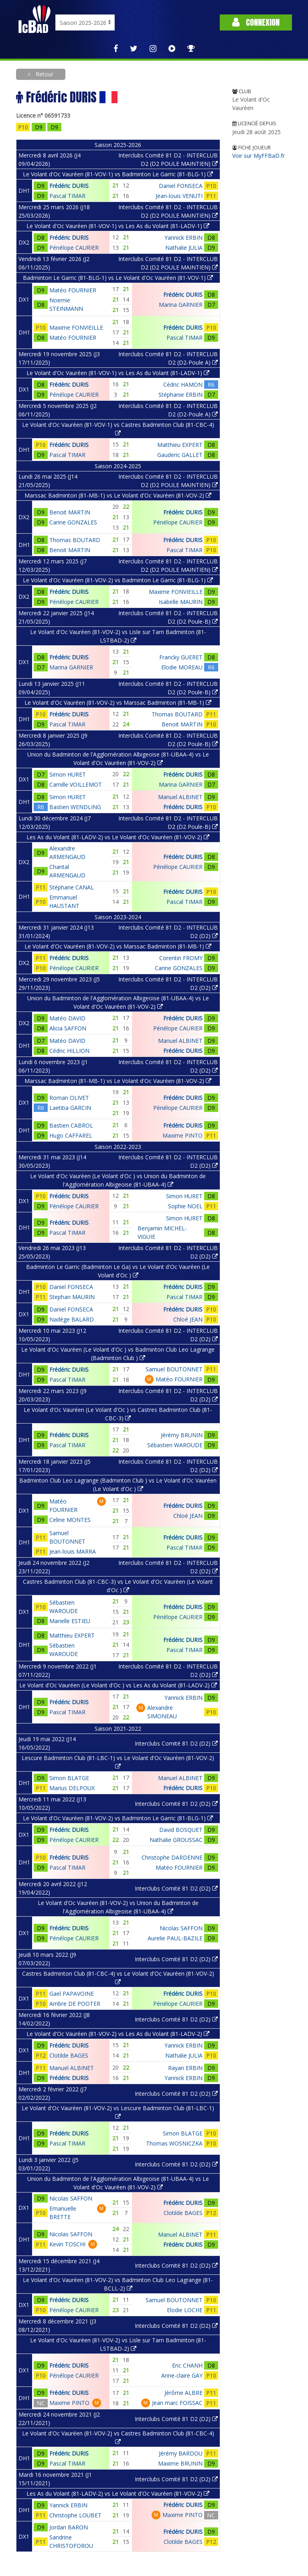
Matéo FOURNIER (72, 290)
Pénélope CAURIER (74, 247)
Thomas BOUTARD (74, 540)
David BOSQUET (181, 1830)
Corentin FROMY (181, 958)
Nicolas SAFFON (181, 1928)
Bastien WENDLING (75, 807)
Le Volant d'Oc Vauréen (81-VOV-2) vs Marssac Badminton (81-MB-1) (117, 702)
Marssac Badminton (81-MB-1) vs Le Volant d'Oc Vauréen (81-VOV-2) (117, 495)
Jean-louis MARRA (72, 1551)
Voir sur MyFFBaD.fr (258, 155)
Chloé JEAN (188, 1319)
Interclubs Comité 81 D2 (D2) (176, 1743)
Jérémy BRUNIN (182, 1435)
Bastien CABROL (71, 1125)
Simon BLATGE (69, 1778)
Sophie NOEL (185, 1206)
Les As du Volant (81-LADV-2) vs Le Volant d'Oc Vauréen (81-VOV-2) (117, 837)
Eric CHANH (187, 2365)
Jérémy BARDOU (181, 2453)
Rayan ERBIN (185, 2068)
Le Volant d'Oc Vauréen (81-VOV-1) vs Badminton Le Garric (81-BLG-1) (118, 174)
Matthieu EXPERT (180, 445)
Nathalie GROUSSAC (176, 1840)
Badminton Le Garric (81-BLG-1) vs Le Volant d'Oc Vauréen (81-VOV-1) (118, 277)
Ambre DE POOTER (74, 2003)
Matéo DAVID (67, 1018)
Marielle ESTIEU (69, 1621)
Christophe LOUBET (75, 2515)
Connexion (256, 22)
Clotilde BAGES (68, 2055)
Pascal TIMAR (67, 196)
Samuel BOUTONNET (174, 1369)
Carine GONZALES (73, 522)
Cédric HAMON (183, 384)
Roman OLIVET (69, 1097)
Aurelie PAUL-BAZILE (175, 1938)
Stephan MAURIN (72, 1297)
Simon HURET (67, 774)
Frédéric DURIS (69, 186)
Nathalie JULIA (184, 247)
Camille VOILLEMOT (75, 784)
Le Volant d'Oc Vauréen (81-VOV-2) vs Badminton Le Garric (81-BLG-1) (118, 580)
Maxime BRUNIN (180, 2463)
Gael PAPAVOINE (71, 1993)
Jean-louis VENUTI (179, 196)
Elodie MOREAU (182, 667)
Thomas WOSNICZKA (174, 2143)
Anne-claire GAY (182, 2375)
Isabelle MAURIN (181, 602)
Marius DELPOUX (72, 1788)
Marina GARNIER (181, 304)
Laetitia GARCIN (70, 1108)
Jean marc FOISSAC (177, 2403)
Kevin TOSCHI (67, 2244)
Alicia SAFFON (67, 1028)
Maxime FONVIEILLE (76, 327)
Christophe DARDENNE (172, 1857)
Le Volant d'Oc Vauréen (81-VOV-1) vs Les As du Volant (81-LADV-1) (117, 226)
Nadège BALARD (71, 1319)
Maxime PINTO (182, 1135)
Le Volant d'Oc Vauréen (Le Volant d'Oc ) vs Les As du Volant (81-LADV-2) (118, 1685)
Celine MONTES (70, 1520)
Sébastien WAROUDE (175, 1445)
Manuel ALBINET (180, 797)
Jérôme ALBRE (183, 2393)
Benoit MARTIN (69, 512)
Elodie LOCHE (185, 2310)
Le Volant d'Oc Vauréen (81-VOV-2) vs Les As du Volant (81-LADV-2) (117, 2034)
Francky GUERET (181, 657)
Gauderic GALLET (180, 455)
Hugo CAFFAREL (70, 1135)
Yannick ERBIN (183, 237)
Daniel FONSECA (181, 186)
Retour (43, 74)
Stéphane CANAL (71, 887)
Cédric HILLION (69, 1050)
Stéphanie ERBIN (180, 394)
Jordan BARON (68, 2527)
